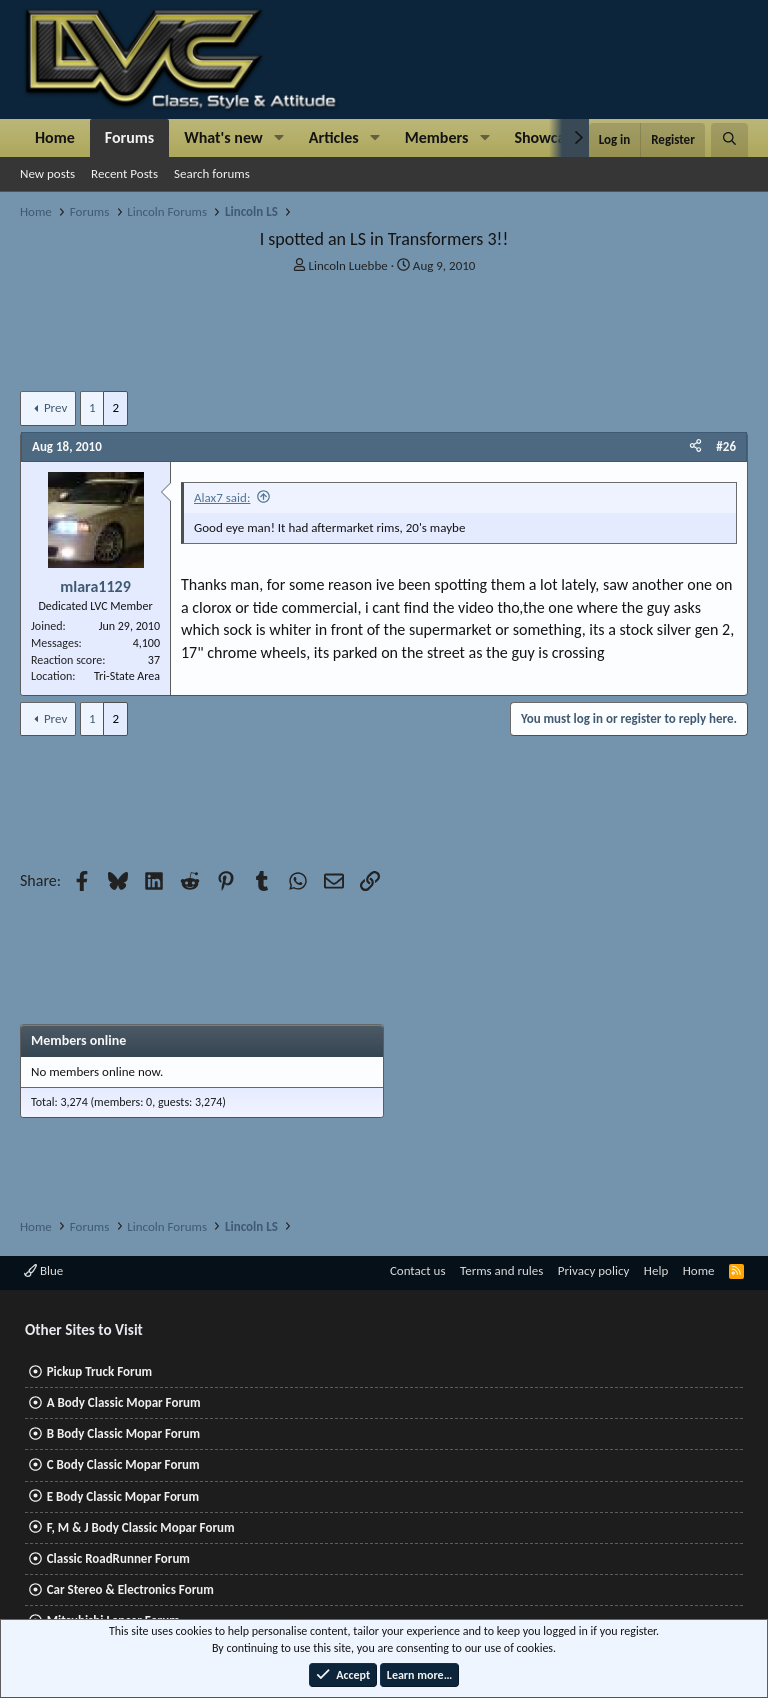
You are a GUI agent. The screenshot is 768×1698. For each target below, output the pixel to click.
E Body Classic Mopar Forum (123, 1496)
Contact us (418, 1270)
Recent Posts (124, 173)
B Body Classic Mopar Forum (123, 1433)
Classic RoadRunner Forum (118, 1558)
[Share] (695, 447)
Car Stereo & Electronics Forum (130, 1589)
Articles (334, 137)
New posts (47, 173)
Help (656, 1270)
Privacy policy (594, 1270)
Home (55, 137)
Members (437, 137)
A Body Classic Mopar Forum (124, 1402)
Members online (78, 1040)
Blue (43, 1270)
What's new (223, 137)
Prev (55, 407)
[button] (279, 138)
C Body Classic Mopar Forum (123, 1464)
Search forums (212, 173)
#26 (726, 446)
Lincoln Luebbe (348, 265)
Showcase (546, 137)
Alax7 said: (222, 497)
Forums (129, 137)
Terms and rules (501, 1270)
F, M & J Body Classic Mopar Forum (141, 1527)
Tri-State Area (127, 676)
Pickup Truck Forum (99, 1371)
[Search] (729, 140)
